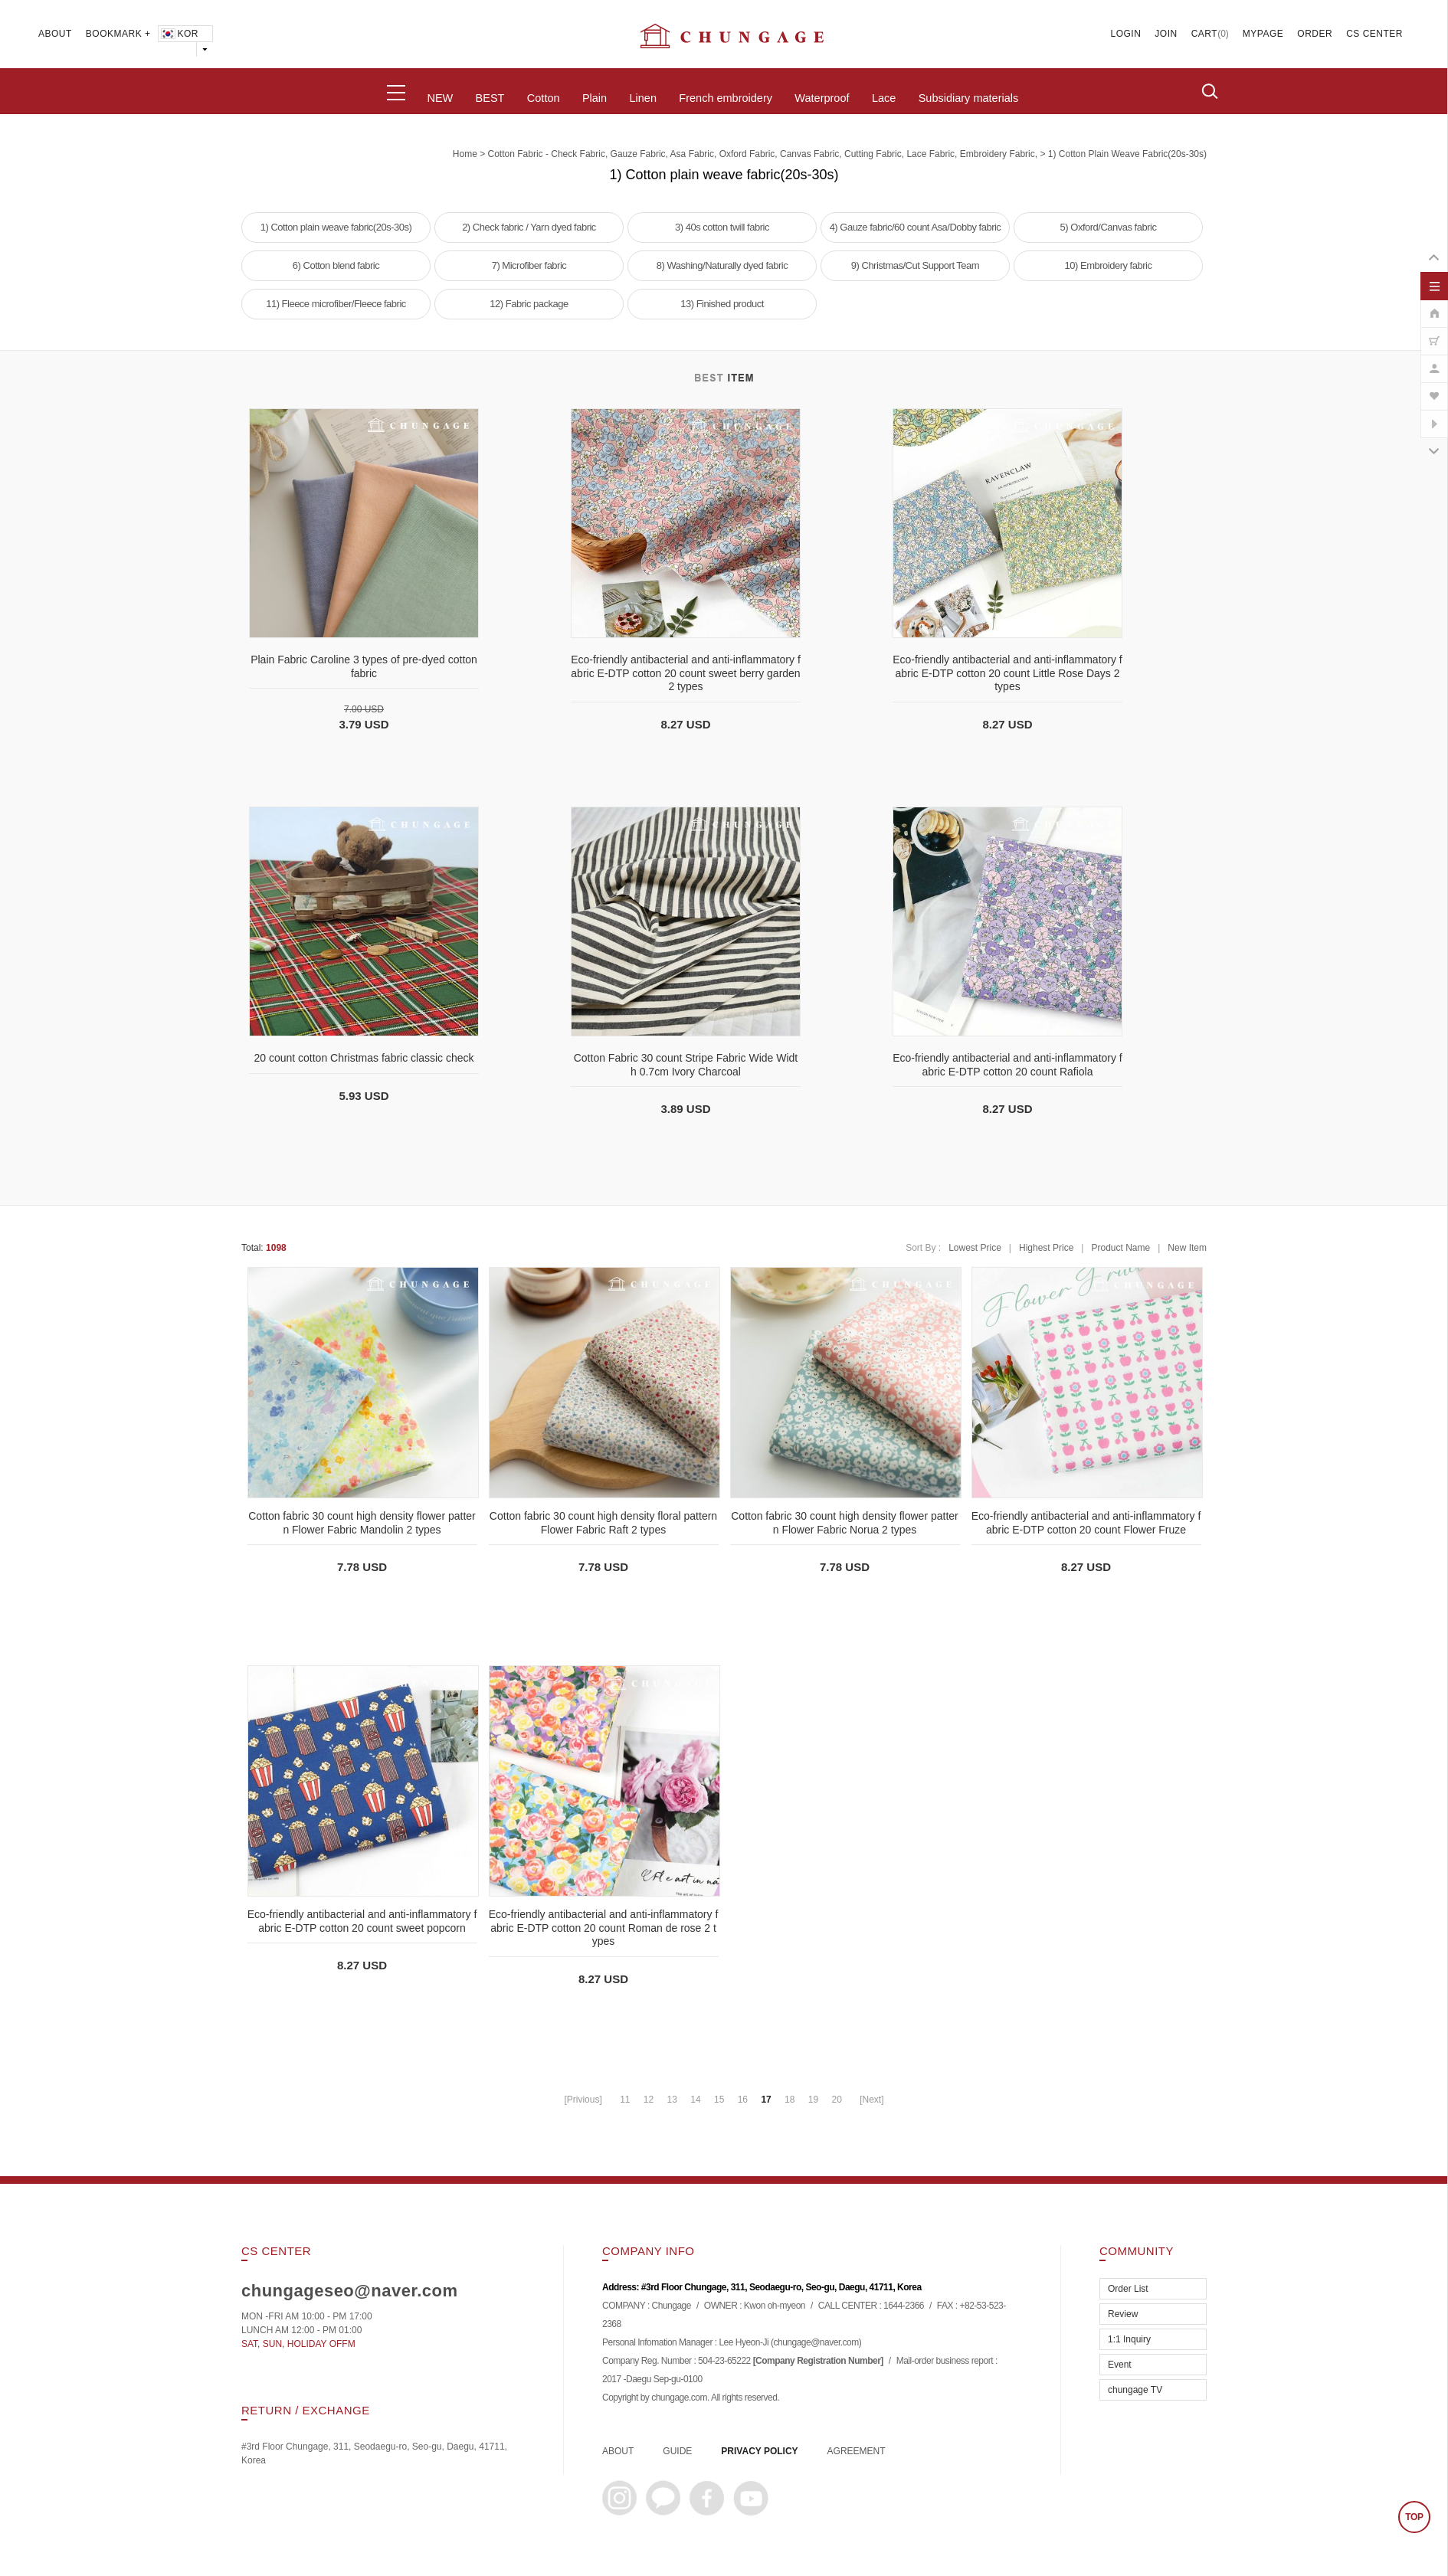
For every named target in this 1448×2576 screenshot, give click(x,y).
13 (672, 2099)
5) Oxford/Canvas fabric (1108, 227)
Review (1123, 2314)
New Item (1187, 1247)
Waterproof (821, 98)
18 (789, 2099)
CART (1204, 33)
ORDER (1314, 33)
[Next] (871, 2099)
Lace (884, 98)
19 (813, 2099)
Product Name (1120, 1247)
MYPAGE (1263, 33)
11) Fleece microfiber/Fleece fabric (336, 303)
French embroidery (725, 98)
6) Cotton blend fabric (336, 265)
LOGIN (1126, 33)
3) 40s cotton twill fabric (722, 227)
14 (695, 2099)
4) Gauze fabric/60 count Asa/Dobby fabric (915, 227)
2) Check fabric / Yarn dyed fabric (529, 227)
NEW (440, 98)
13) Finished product (722, 303)
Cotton (543, 98)
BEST (490, 98)
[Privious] (582, 2099)
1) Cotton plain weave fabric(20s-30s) (1127, 154)
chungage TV (1135, 2390)
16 (743, 2099)
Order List (1128, 2288)
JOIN (1166, 33)
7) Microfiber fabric (529, 265)
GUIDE (677, 2451)
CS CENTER (1374, 33)
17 (766, 2099)
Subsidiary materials (969, 98)
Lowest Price (974, 1247)
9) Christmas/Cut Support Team (915, 265)
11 (625, 2099)
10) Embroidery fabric (1108, 265)
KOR (179, 33)
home (465, 154)
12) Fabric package (529, 303)
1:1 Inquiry (1129, 2339)
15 (719, 2099)
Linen (642, 98)
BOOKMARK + (118, 33)
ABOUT (55, 33)
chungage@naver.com (815, 2343)
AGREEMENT (856, 2451)
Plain (594, 98)
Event (1120, 2364)
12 (649, 2099)
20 (836, 2099)
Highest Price (1046, 1247)
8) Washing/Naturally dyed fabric (722, 265)
